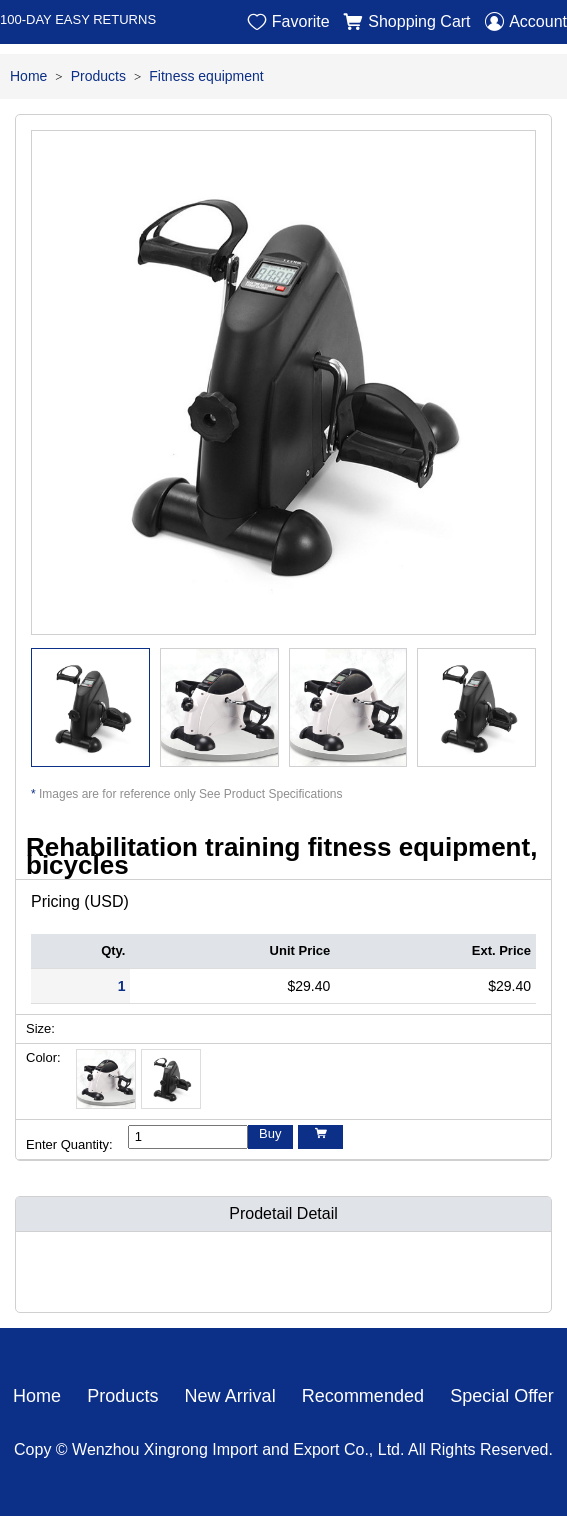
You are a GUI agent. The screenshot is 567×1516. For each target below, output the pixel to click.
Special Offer (502, 1396)
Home (28, 76)
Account (525, 22)
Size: (40, 1028)
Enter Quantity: (69, 1144)
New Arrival (230, 1396)
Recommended (363, 1396)
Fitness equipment (206, 76)
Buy (270, 1133)
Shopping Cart (406, 22)
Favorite (288, 22)
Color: (43, 1057)
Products (98, 76)
